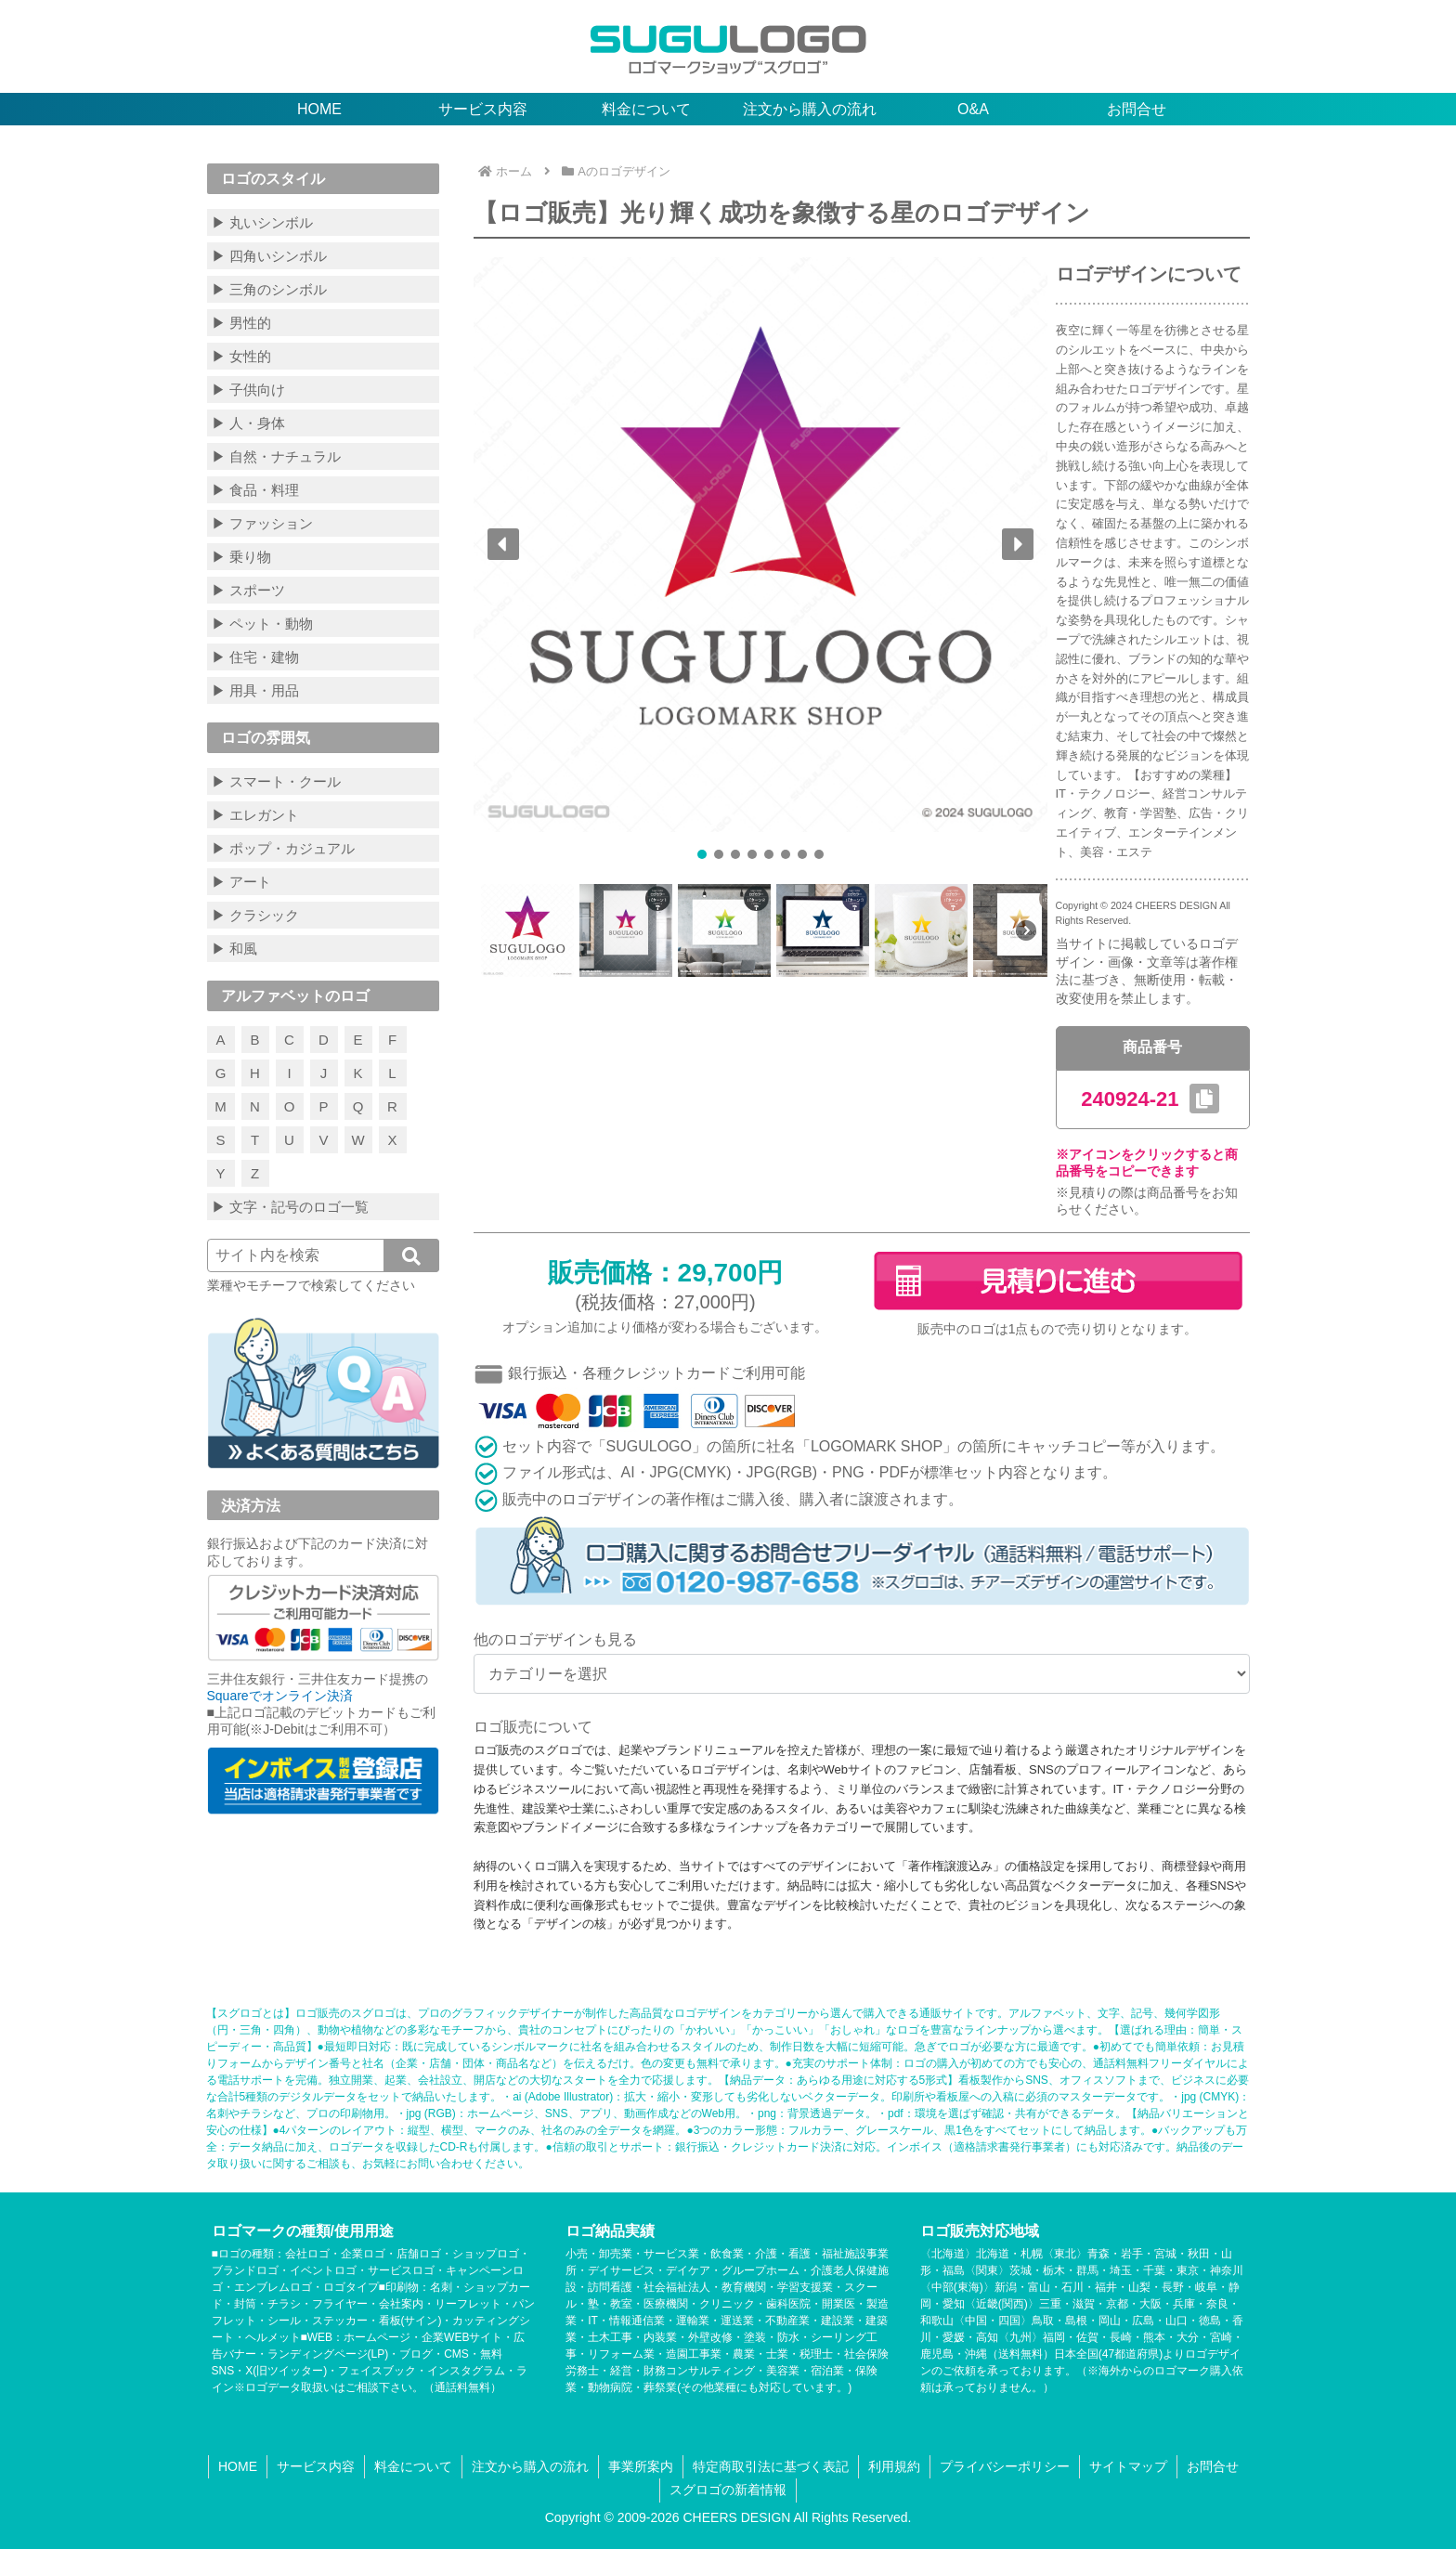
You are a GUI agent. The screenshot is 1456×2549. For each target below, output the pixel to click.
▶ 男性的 (241, 323)
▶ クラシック (255, 915)
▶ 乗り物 (241, 557)
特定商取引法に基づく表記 (771, 2466)
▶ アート (241, 882)
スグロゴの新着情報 (728, 2489)
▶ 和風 (234, 948)
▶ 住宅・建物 (255, 657)
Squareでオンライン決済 (280, 1695)
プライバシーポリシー (1005, 2466)
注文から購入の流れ (530, 2466)
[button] (503, 544)
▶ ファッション (262, 523)
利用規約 (894, 2466)
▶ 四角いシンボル (269, 256)
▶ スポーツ (248, 590)
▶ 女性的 (241, 356)
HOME (237, 2466)
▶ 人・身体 (248, 423)
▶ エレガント (255, 815)
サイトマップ (1128, 2466)
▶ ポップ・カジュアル (283, 848)
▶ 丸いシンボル (262, 222)
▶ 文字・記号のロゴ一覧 (290, 1207)
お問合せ (1213, 2466)
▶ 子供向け (248, 389)
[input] (323, 1255)
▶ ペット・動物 (262, 623)
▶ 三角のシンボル (269, 289)
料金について (413, 2466)
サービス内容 (316, 2466)
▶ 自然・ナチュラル (276, 456)
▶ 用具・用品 (255, 690)
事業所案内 (640, 2466)
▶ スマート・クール (276, 781)
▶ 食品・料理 (255, 490)
